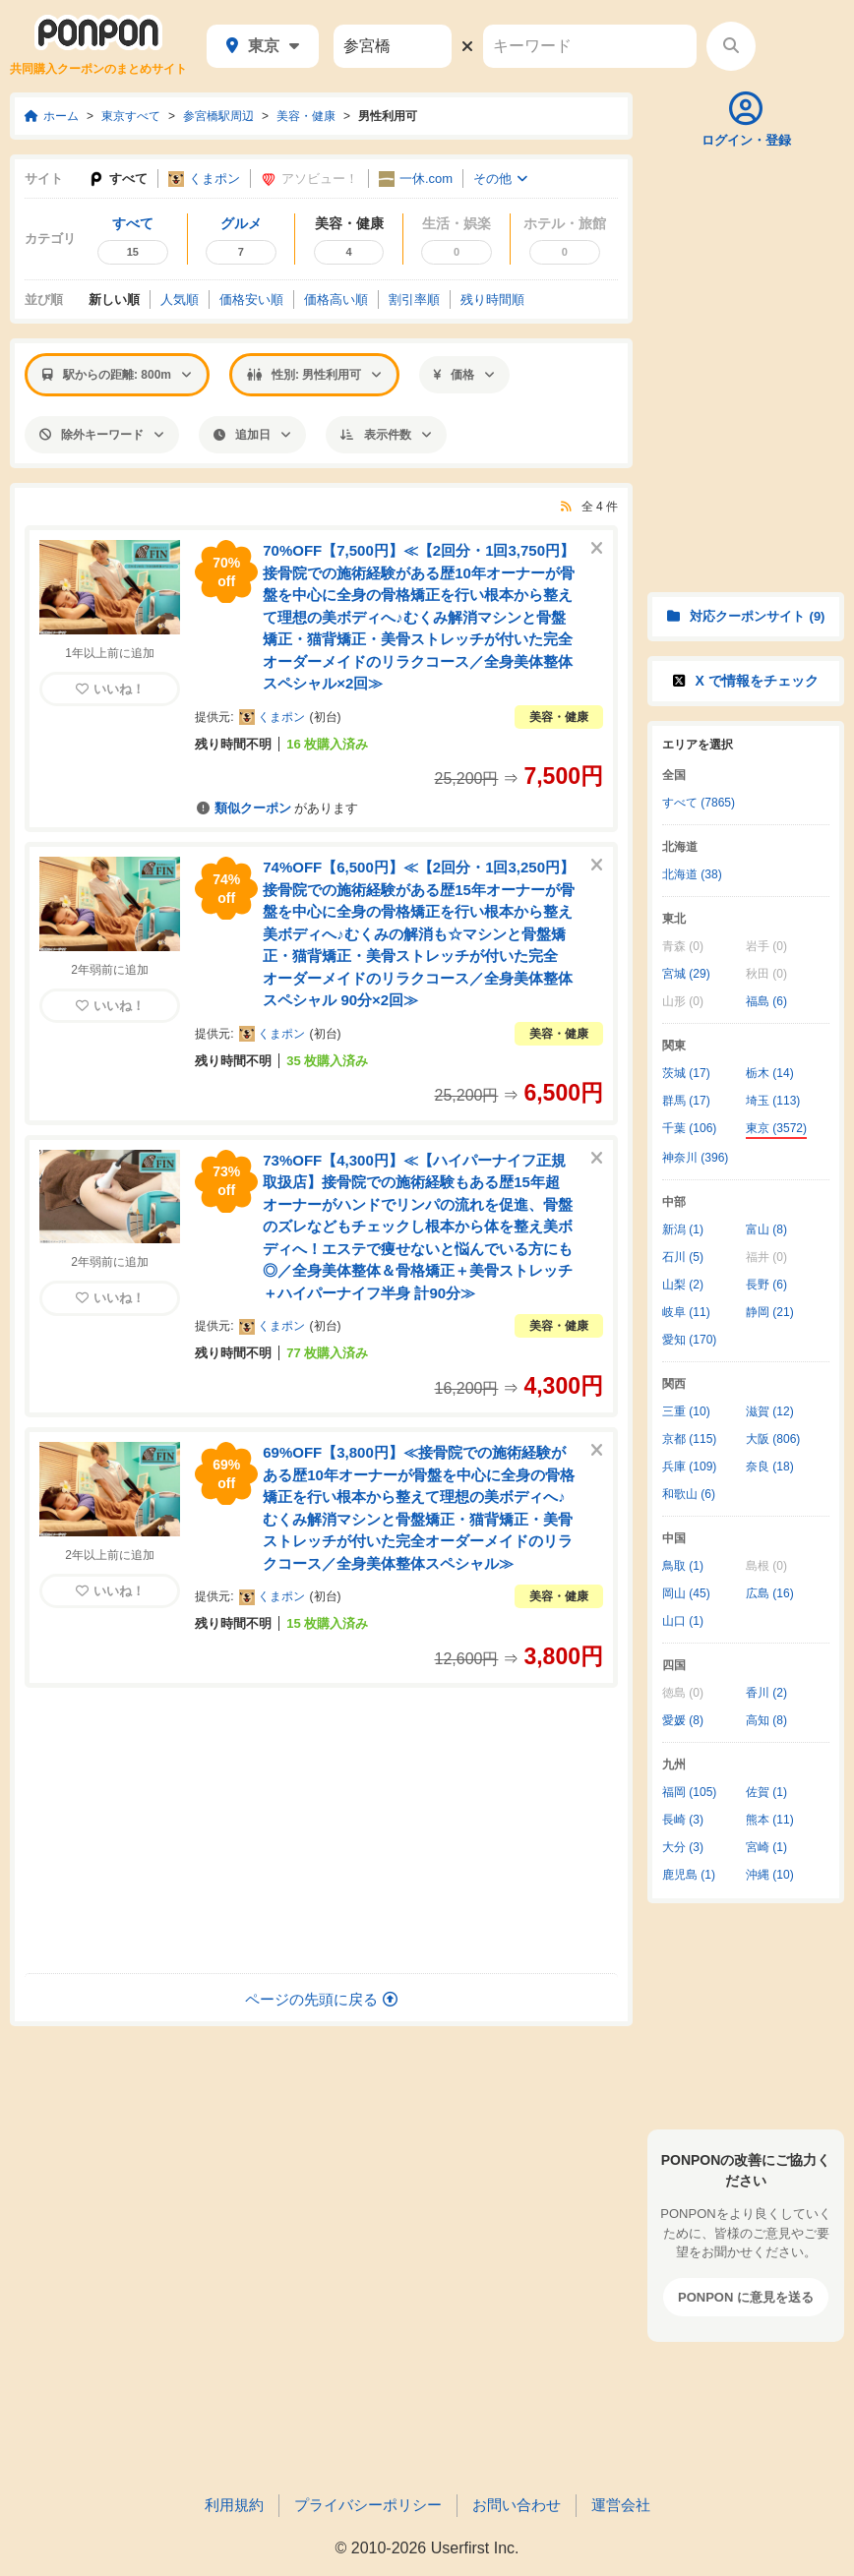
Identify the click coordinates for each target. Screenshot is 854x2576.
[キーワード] (590, 46)
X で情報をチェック (745, 681)
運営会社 (620, 2504)
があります (276, 808)
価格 (464, 375)
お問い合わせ (516, 2504)
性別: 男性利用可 (314, 375)
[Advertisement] (321, 1830)
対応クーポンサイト (746, 616)
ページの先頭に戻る (321, 1999)
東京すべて (130, 116)
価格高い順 (336, 299)
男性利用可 (387, 116)
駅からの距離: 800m (117, 375)
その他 (500, 178)
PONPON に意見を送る (746, 2297)
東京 (262, 45)
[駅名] (392, 46)
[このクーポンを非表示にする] (596, 549)
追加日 (252, 435)
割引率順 (414, 299)
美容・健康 (306, 116)
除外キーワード (101, 435)
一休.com (416, 179)
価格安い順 (251, 299)
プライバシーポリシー (368, 2504)
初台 (325, 717)
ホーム (52, 116)
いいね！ (110, 689)
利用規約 (234, 2504)
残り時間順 (492, 299)
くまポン (204, 179)
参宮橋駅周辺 (218, 116)
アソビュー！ (309, 179)
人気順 (179, 299)
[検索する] (731, 46)
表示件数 (386, 435)
